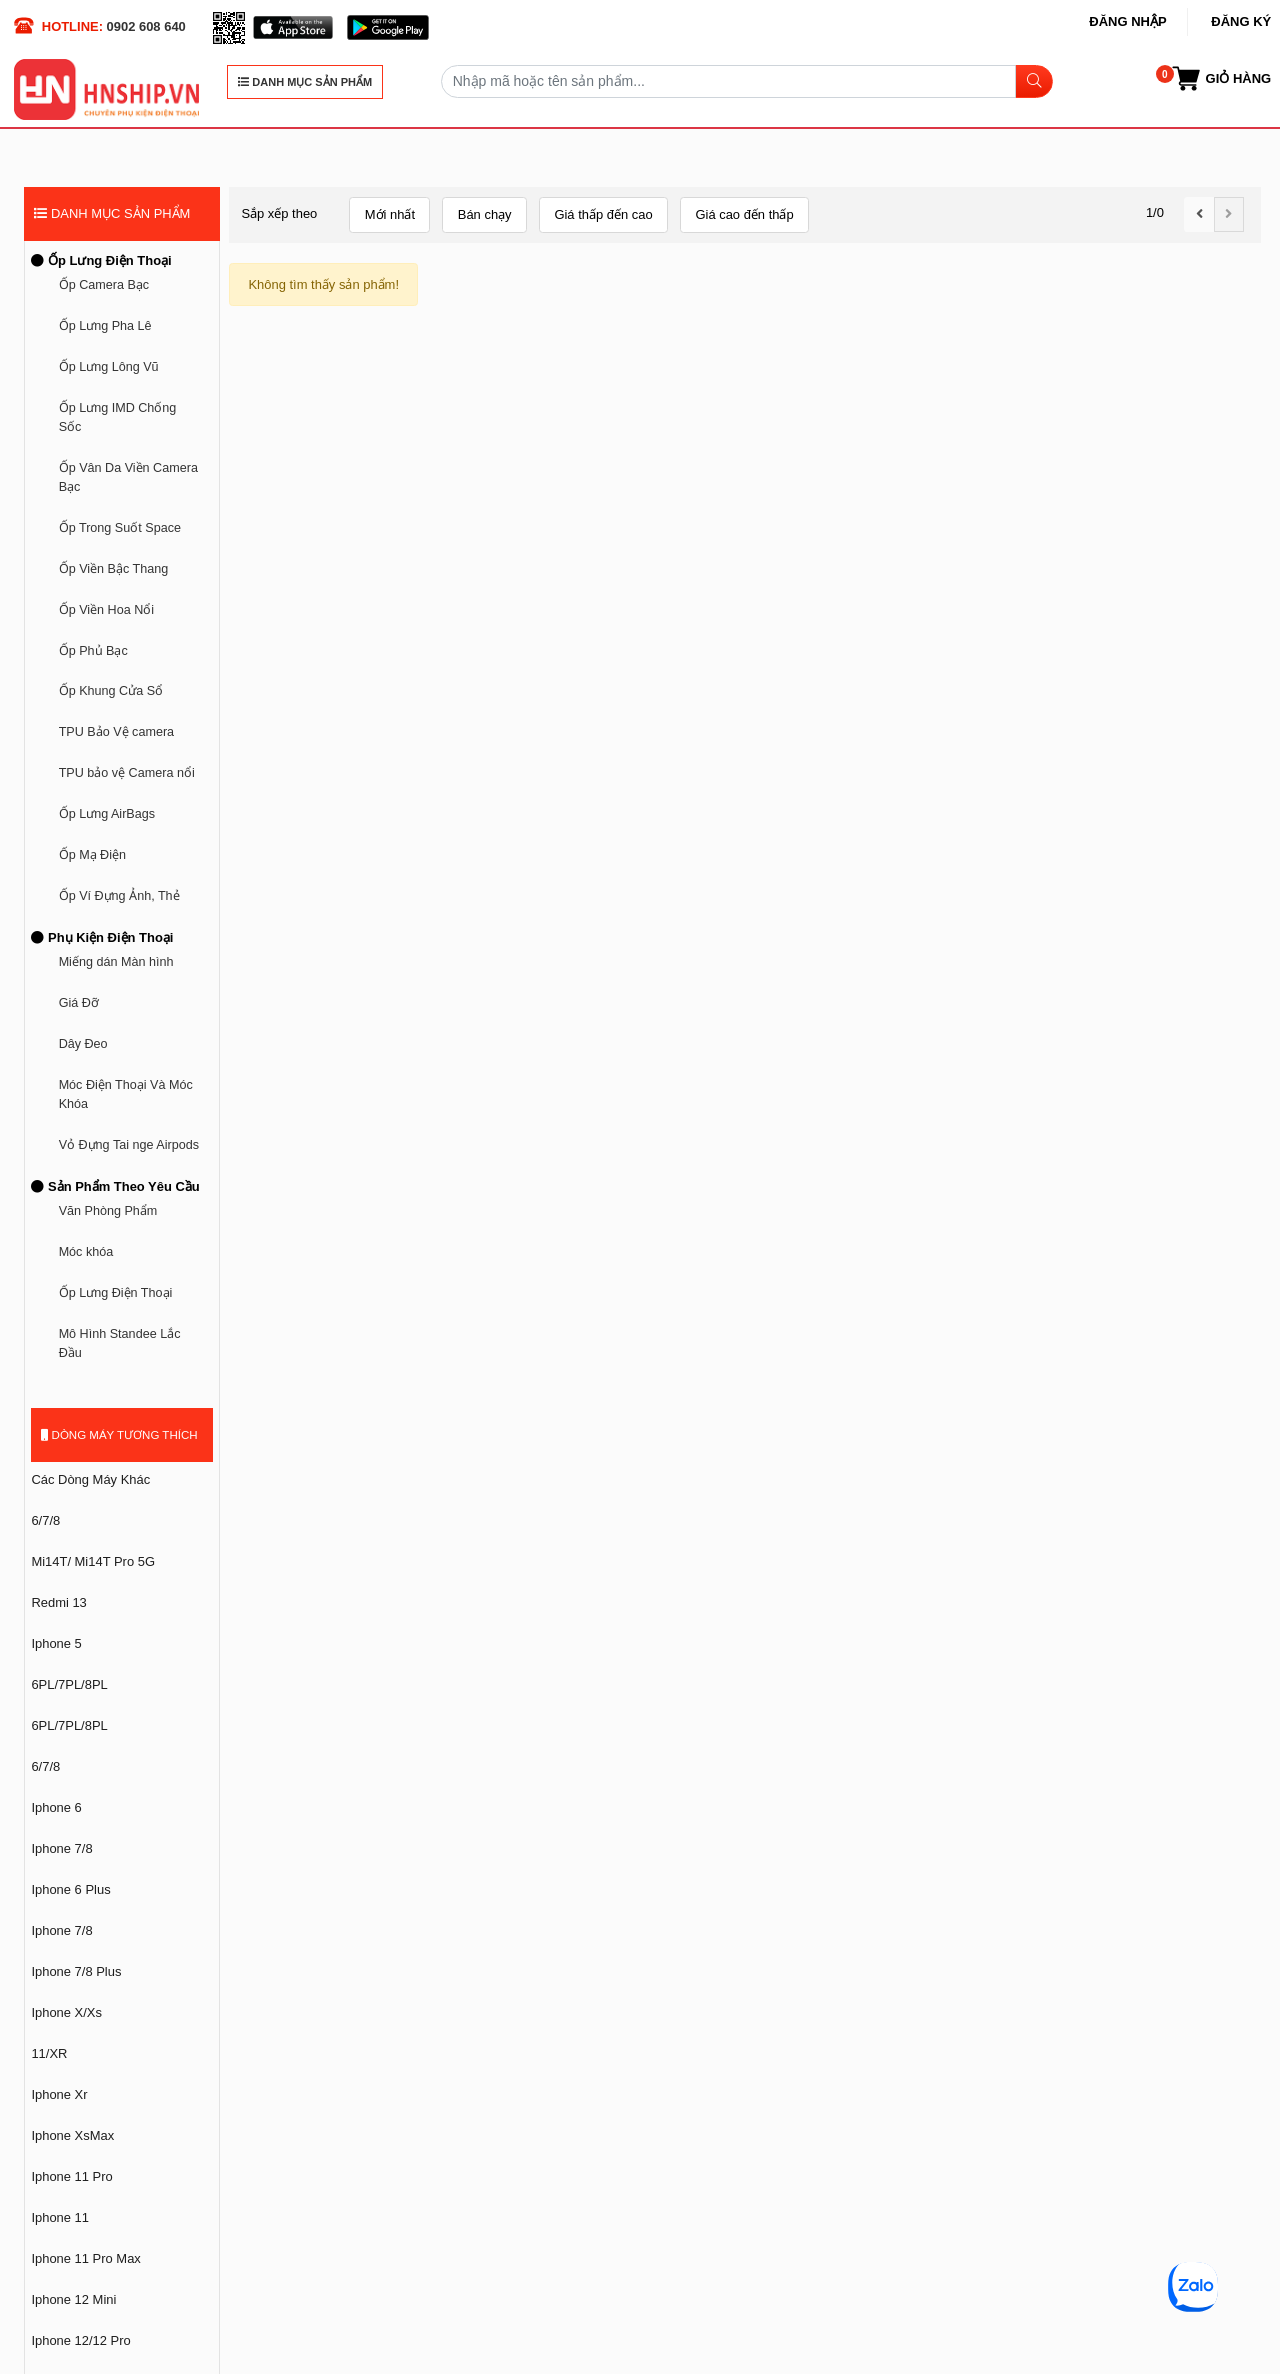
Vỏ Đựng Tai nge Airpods (129, 1145)
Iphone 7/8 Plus (76, 1971)
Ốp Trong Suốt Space (120, 528)
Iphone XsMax (72, 2135)
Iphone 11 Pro (71, 2176)
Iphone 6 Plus (70, 1889)
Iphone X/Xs (66, 2012)
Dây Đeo (83, 1044)
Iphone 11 (60, 2217)
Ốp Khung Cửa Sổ (111, 691)
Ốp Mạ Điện (92, 855)
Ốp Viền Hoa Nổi (106, 610)
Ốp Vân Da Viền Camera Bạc (128, 477)
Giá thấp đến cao (603, 214)
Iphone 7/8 (61, 1848)
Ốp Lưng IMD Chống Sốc (118, 417)
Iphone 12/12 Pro (80, 2340)
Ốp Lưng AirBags (107, 814)
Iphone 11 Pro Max (85, 2258)
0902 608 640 (146, 26)
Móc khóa (86, 1252)
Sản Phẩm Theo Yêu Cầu (115, 1186)
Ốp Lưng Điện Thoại (101, 260)
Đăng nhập (1127, 21)
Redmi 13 (58, 1602)
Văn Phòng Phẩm (108, 1211)
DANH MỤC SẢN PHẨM (305, 82)
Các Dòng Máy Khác (90, 1479)
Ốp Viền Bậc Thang (114, 569)
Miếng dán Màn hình (116, 962)
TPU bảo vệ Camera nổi (127, 773)
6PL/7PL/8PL (69, 1684)
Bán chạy (485, 214)
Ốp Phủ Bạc (93, 651)
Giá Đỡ (79, 1003)
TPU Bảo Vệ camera (116, 732)
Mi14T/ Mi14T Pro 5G (93, 1561)
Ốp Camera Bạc (104, 285)
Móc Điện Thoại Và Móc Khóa (126, 1094)
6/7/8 (45, 1520)
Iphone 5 (56, 1643)
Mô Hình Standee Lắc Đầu (120, 1343)
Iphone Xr (59, 2094)
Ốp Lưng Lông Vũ (109, 367)
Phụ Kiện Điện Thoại (102, 937)
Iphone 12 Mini (73, 2299)
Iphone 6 (56, 1807)
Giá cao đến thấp (744, 214)
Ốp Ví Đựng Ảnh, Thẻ (119, 896)
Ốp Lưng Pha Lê (105, 326)
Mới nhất (390, 214)
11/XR (49, 2053)
